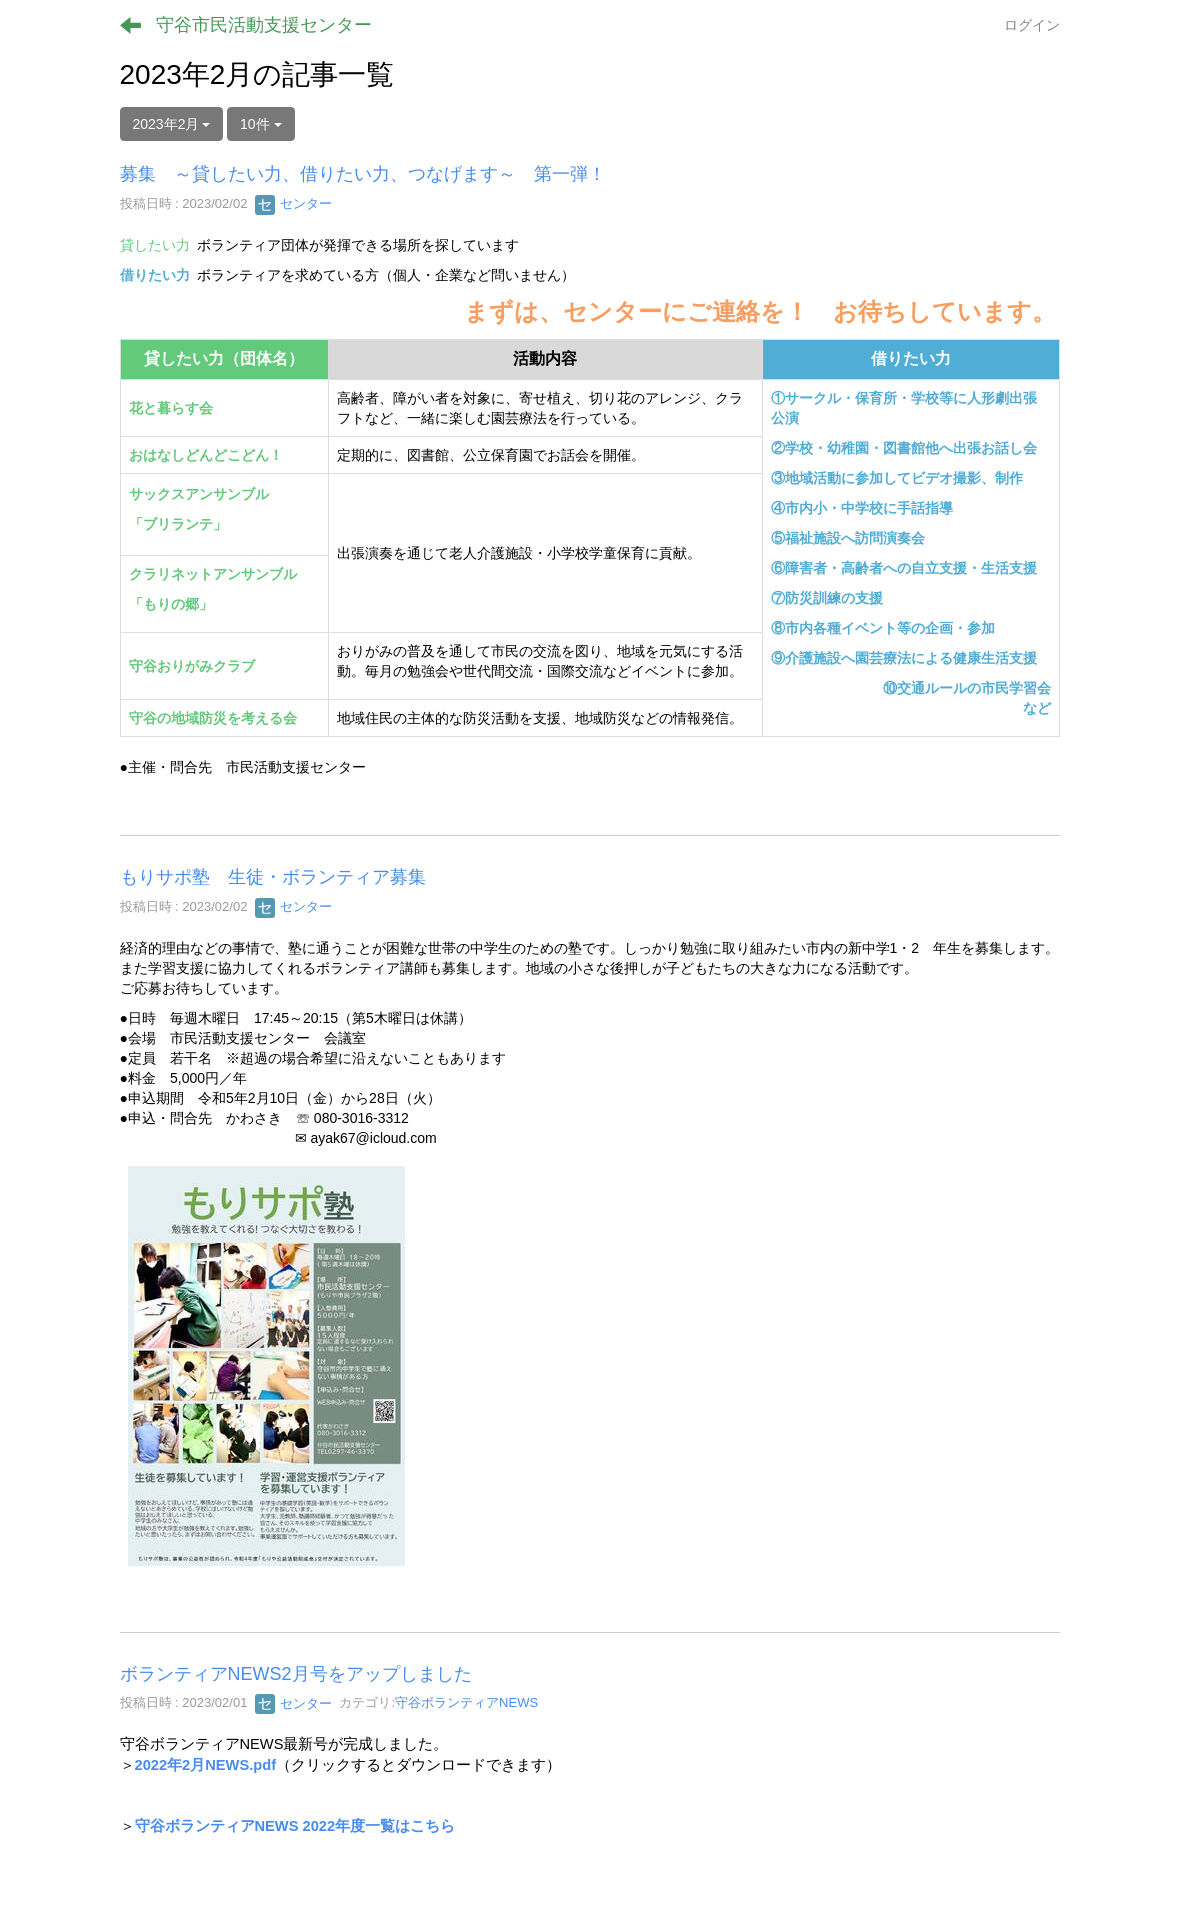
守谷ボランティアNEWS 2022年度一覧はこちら (295, 1826)
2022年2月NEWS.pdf (206, 1765)
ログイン (1032, 25)
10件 (260, 124)
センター (294, 203)
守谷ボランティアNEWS (466, 1703)
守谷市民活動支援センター (264, 25)
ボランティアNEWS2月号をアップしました (296, 1674)
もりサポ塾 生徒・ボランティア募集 (273, 877)
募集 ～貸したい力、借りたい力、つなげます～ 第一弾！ (363, 174)
